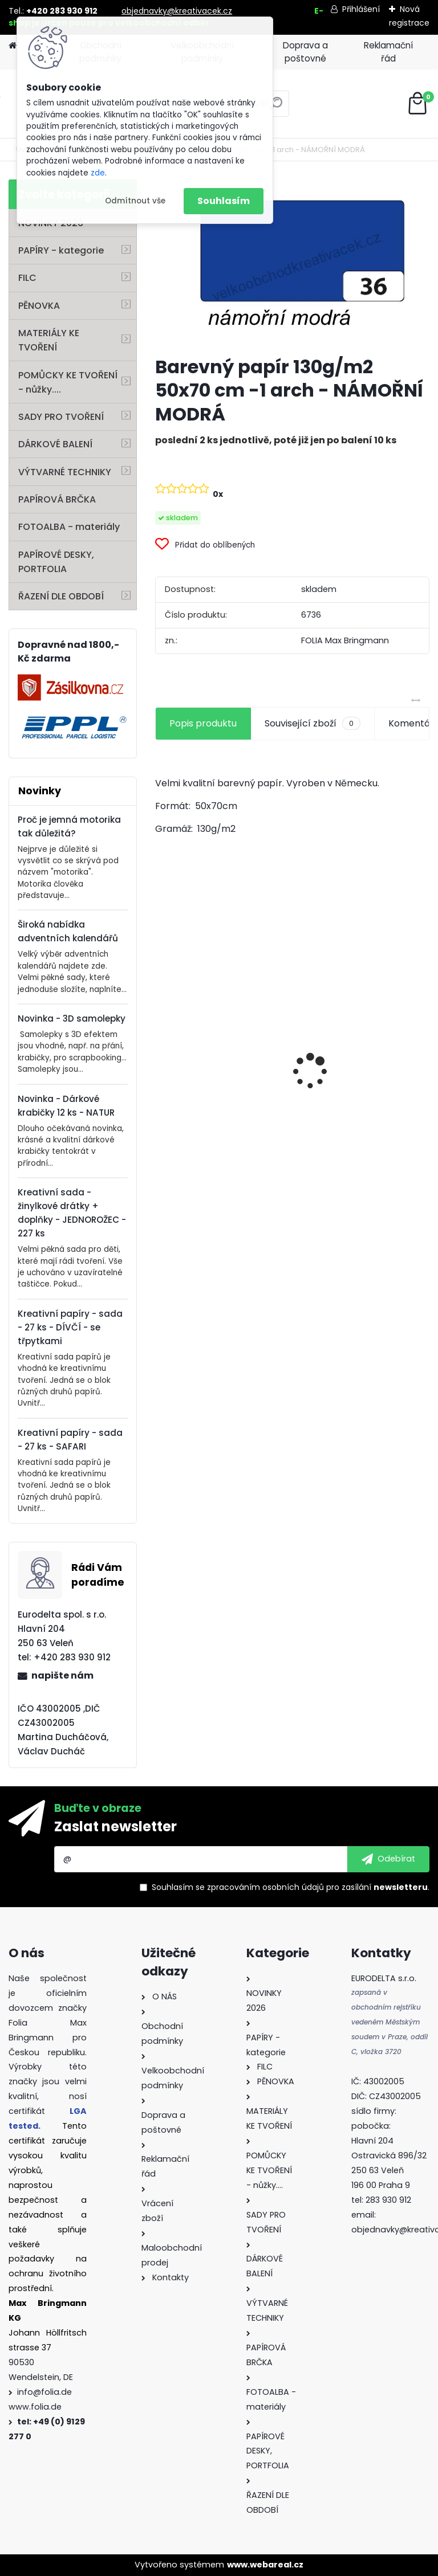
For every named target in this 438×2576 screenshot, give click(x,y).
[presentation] (161, 1051)
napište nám (62, 1675)
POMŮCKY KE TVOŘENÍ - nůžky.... (67, 382)
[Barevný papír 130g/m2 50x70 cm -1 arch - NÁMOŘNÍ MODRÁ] (292, 262)
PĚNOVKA (39, 305)
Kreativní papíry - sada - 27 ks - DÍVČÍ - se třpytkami (70, 1327)
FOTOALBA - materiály (69, 526)
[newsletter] (388, 1859)
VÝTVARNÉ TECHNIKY (64, 472)
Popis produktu (203, 723)
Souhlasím (223, 200)
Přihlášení (361, 9)
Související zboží (312, 723)
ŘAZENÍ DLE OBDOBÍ (61, 596)
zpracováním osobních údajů (265, 1887)
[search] (275, 108)
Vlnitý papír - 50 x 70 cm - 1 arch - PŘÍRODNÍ (362, 1038)
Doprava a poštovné (305, 51)
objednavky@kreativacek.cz (176, 11)
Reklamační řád (388, 51)
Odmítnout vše (135, 200)
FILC (27, 277)
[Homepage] (13, 46)
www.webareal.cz (265, 2564)
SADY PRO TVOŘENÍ (61, 416)
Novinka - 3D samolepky (71, 1018)
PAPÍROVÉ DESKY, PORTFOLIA (56, 561)
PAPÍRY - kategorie (61, 250)
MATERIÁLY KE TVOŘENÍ (48, 340)
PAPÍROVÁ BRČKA (57, 499)
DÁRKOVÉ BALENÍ (55, 444)
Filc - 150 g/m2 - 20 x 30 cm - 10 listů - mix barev (216, 1114)
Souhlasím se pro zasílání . (290, 1887)
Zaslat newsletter (115, 1826)
